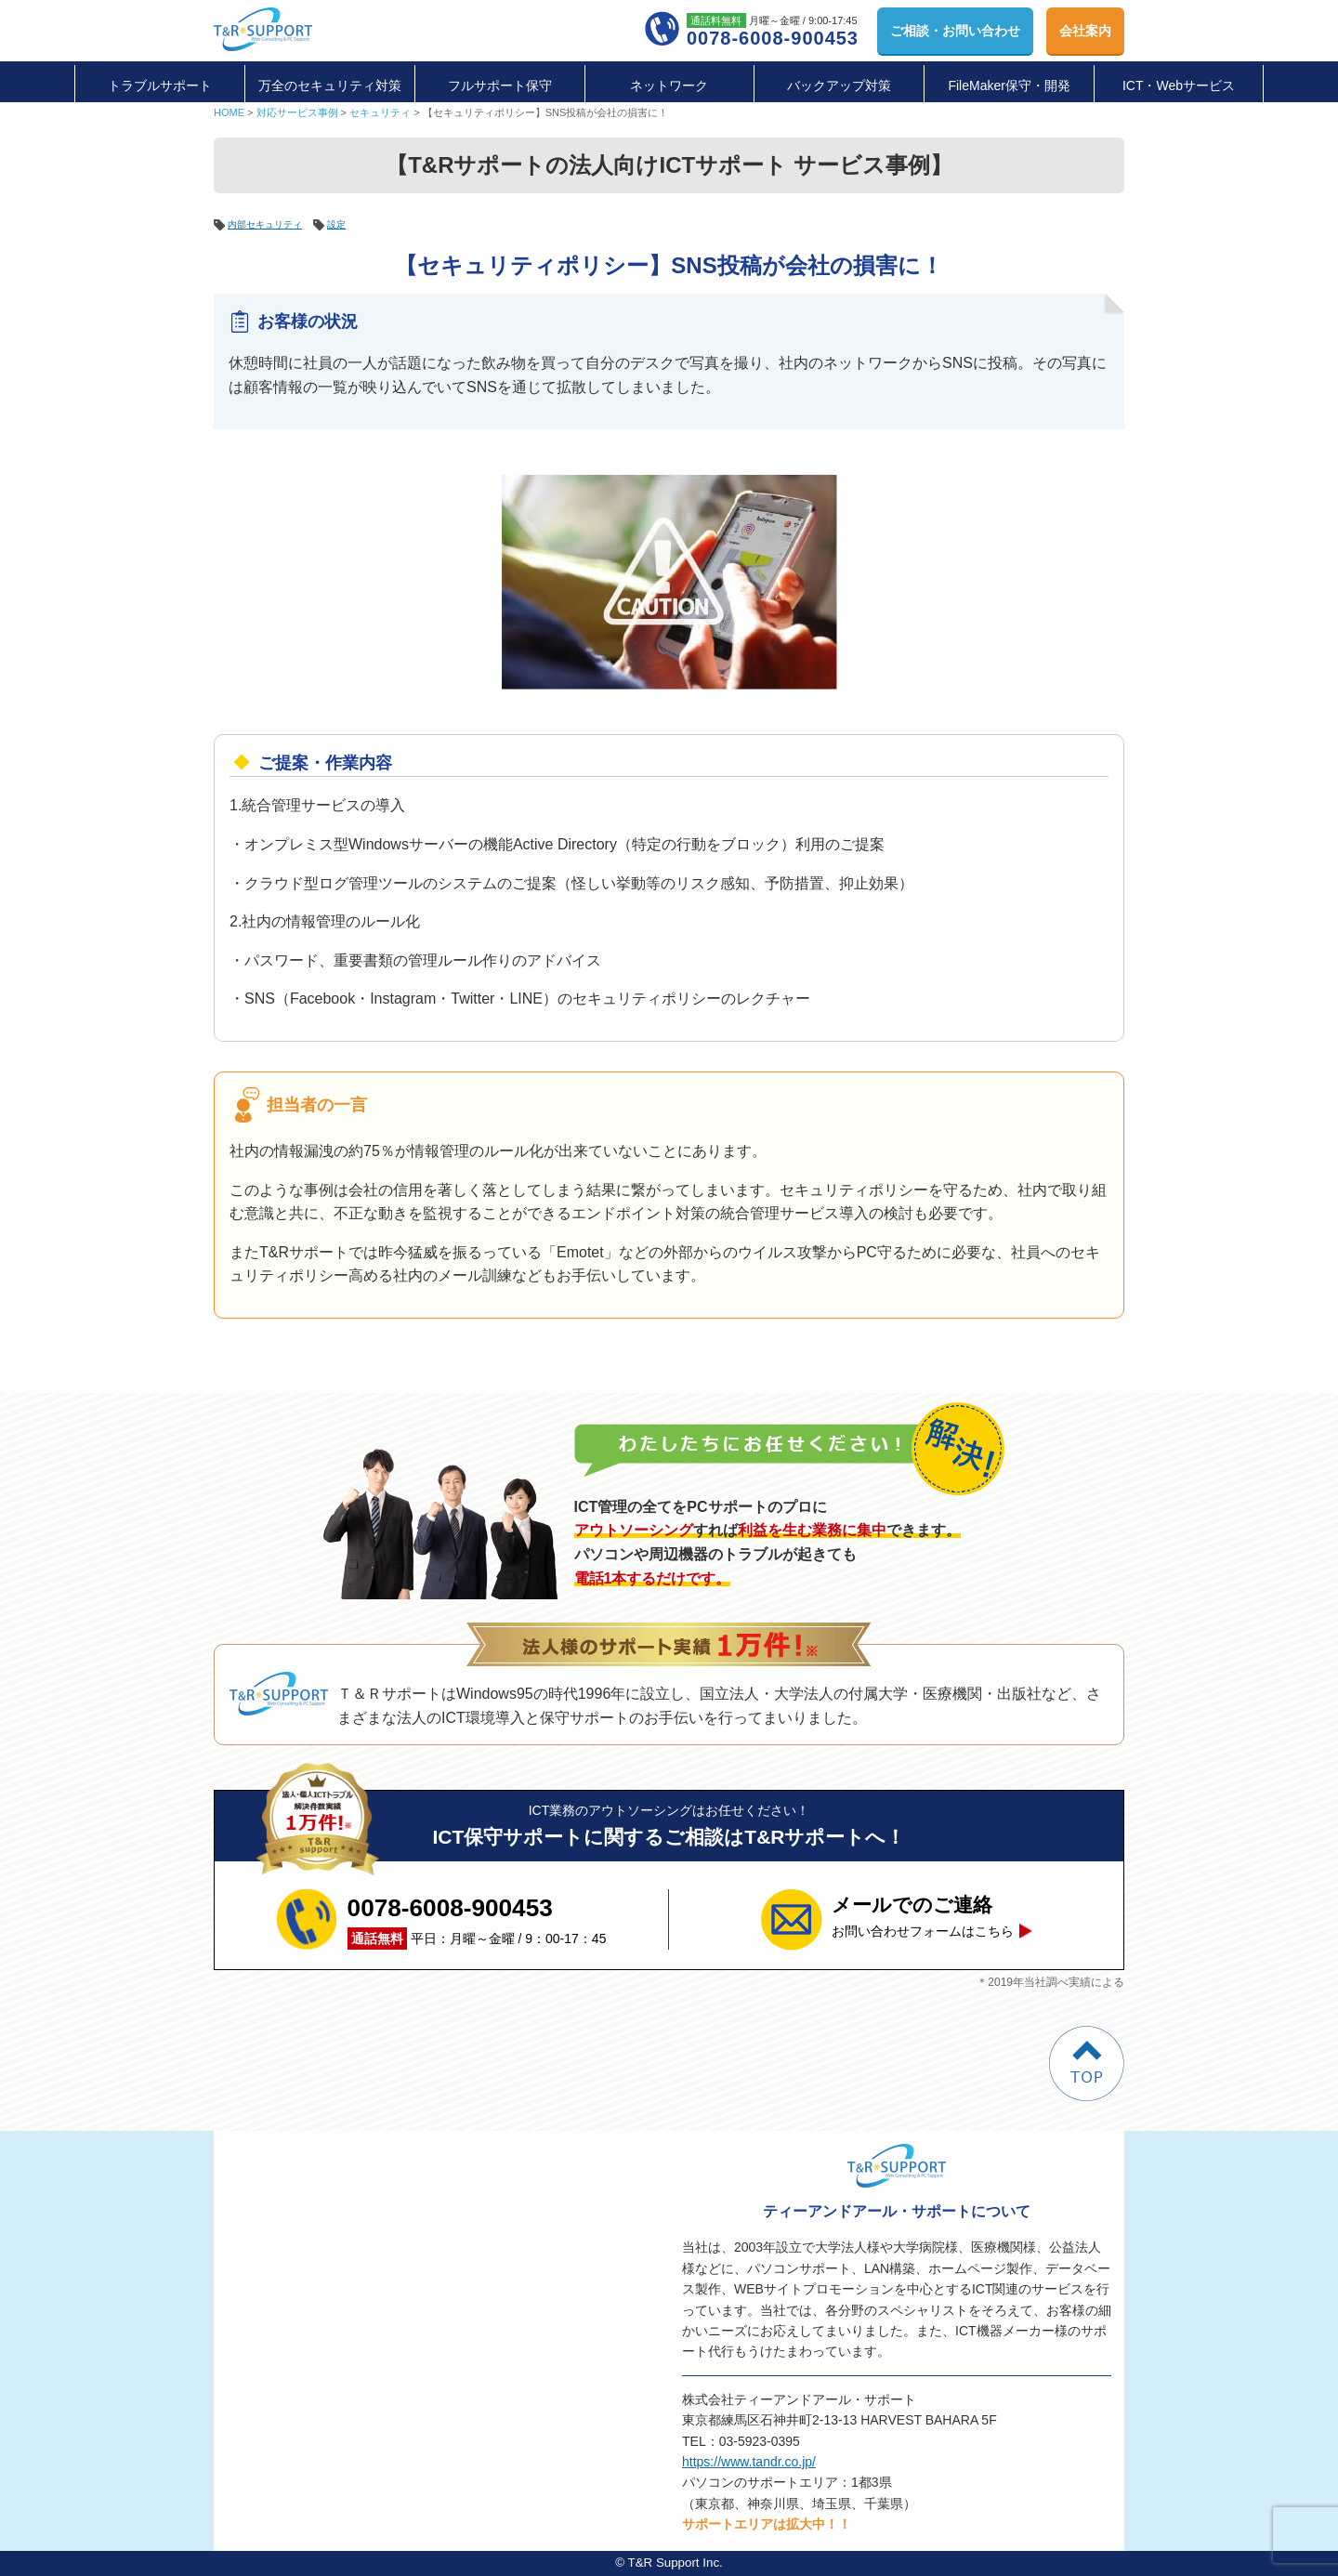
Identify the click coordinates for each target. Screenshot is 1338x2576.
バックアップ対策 (839, 85)
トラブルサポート (160, 85)
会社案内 (1085, 30)
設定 (353, 223)
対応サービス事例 (297, 112)
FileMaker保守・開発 (1008, 85)
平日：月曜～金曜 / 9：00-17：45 (477, 1919)
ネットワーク (669, 85)
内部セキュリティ (272, 223)
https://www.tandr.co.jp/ (749, 2461)
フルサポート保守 (500, 85)
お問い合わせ (955, 30)
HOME (229, 112)
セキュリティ (380, 112)
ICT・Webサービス (1178, 85)
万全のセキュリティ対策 (329, 85)
